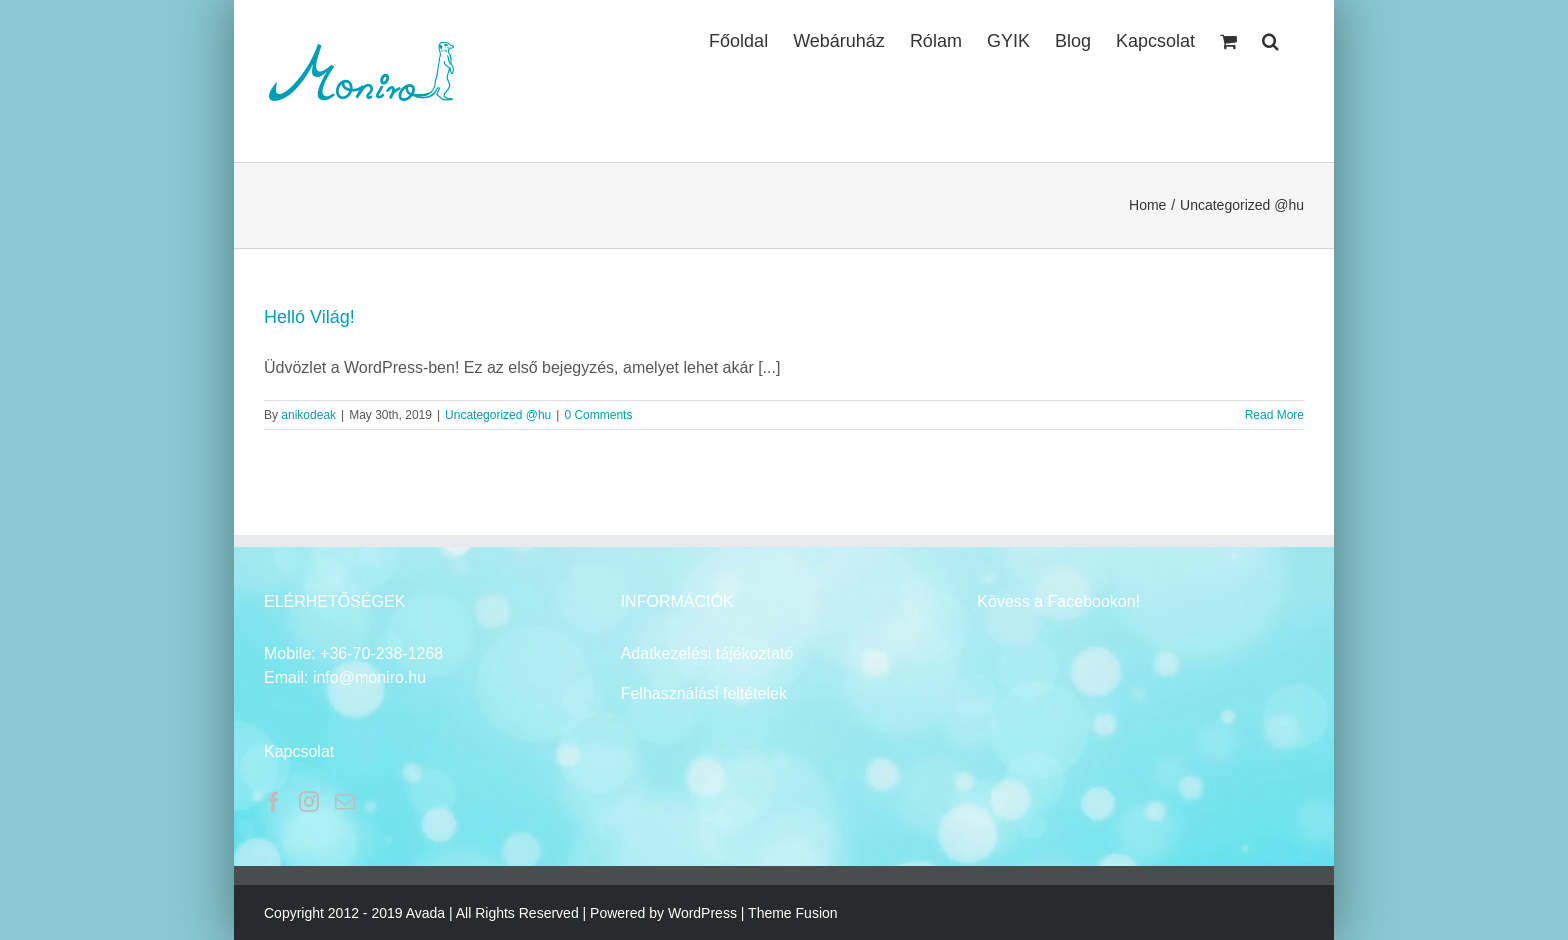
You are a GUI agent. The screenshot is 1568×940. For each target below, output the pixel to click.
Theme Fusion (792, 913)
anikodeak (308, 415)
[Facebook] (274, 802)
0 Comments (598, 415)
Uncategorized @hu (498, 415)
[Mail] (345, 802)
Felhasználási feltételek (704, 693)
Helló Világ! (309, 317)
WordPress (702, 913)
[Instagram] (309, 802)
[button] (1270, 39)
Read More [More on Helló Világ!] (1274, 415)
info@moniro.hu (369, 677)
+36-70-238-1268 (381, 653)
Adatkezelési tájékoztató (707, 653)
